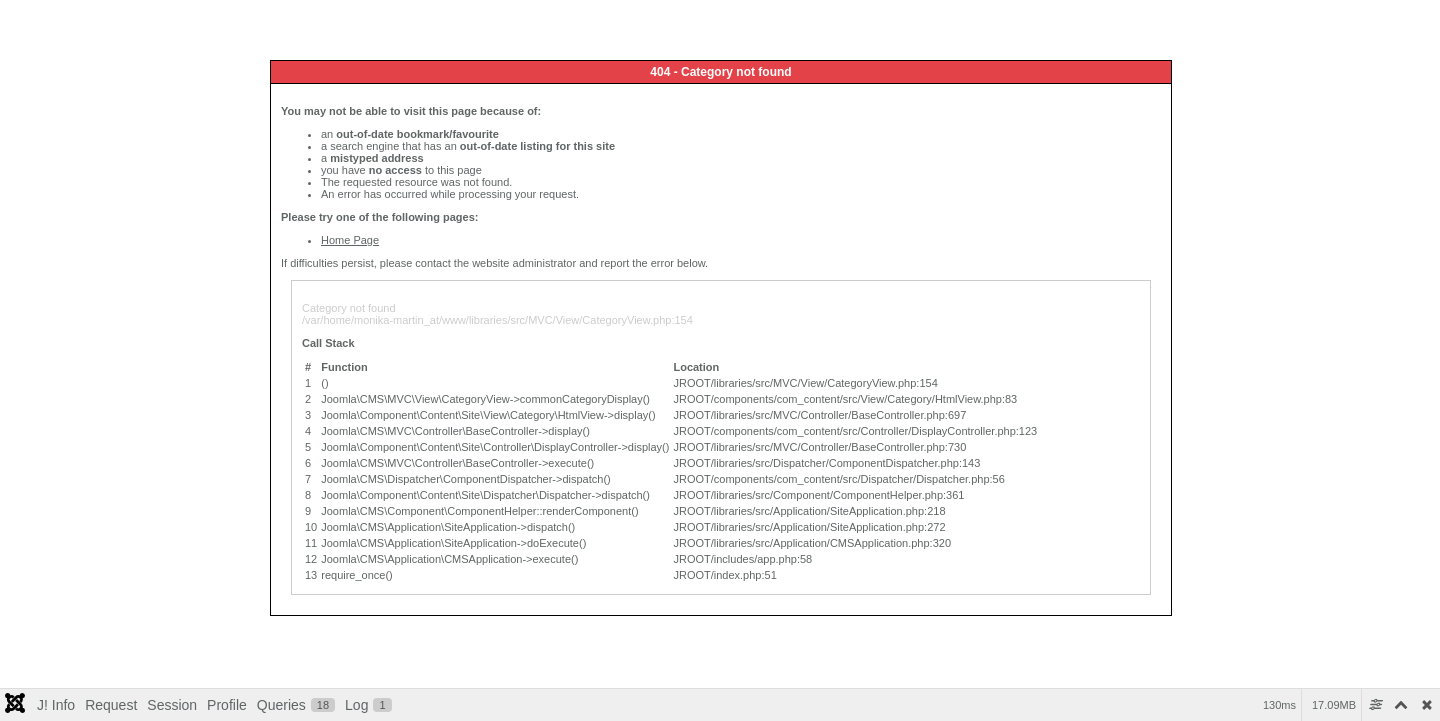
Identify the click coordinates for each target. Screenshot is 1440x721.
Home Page (350, 240)
